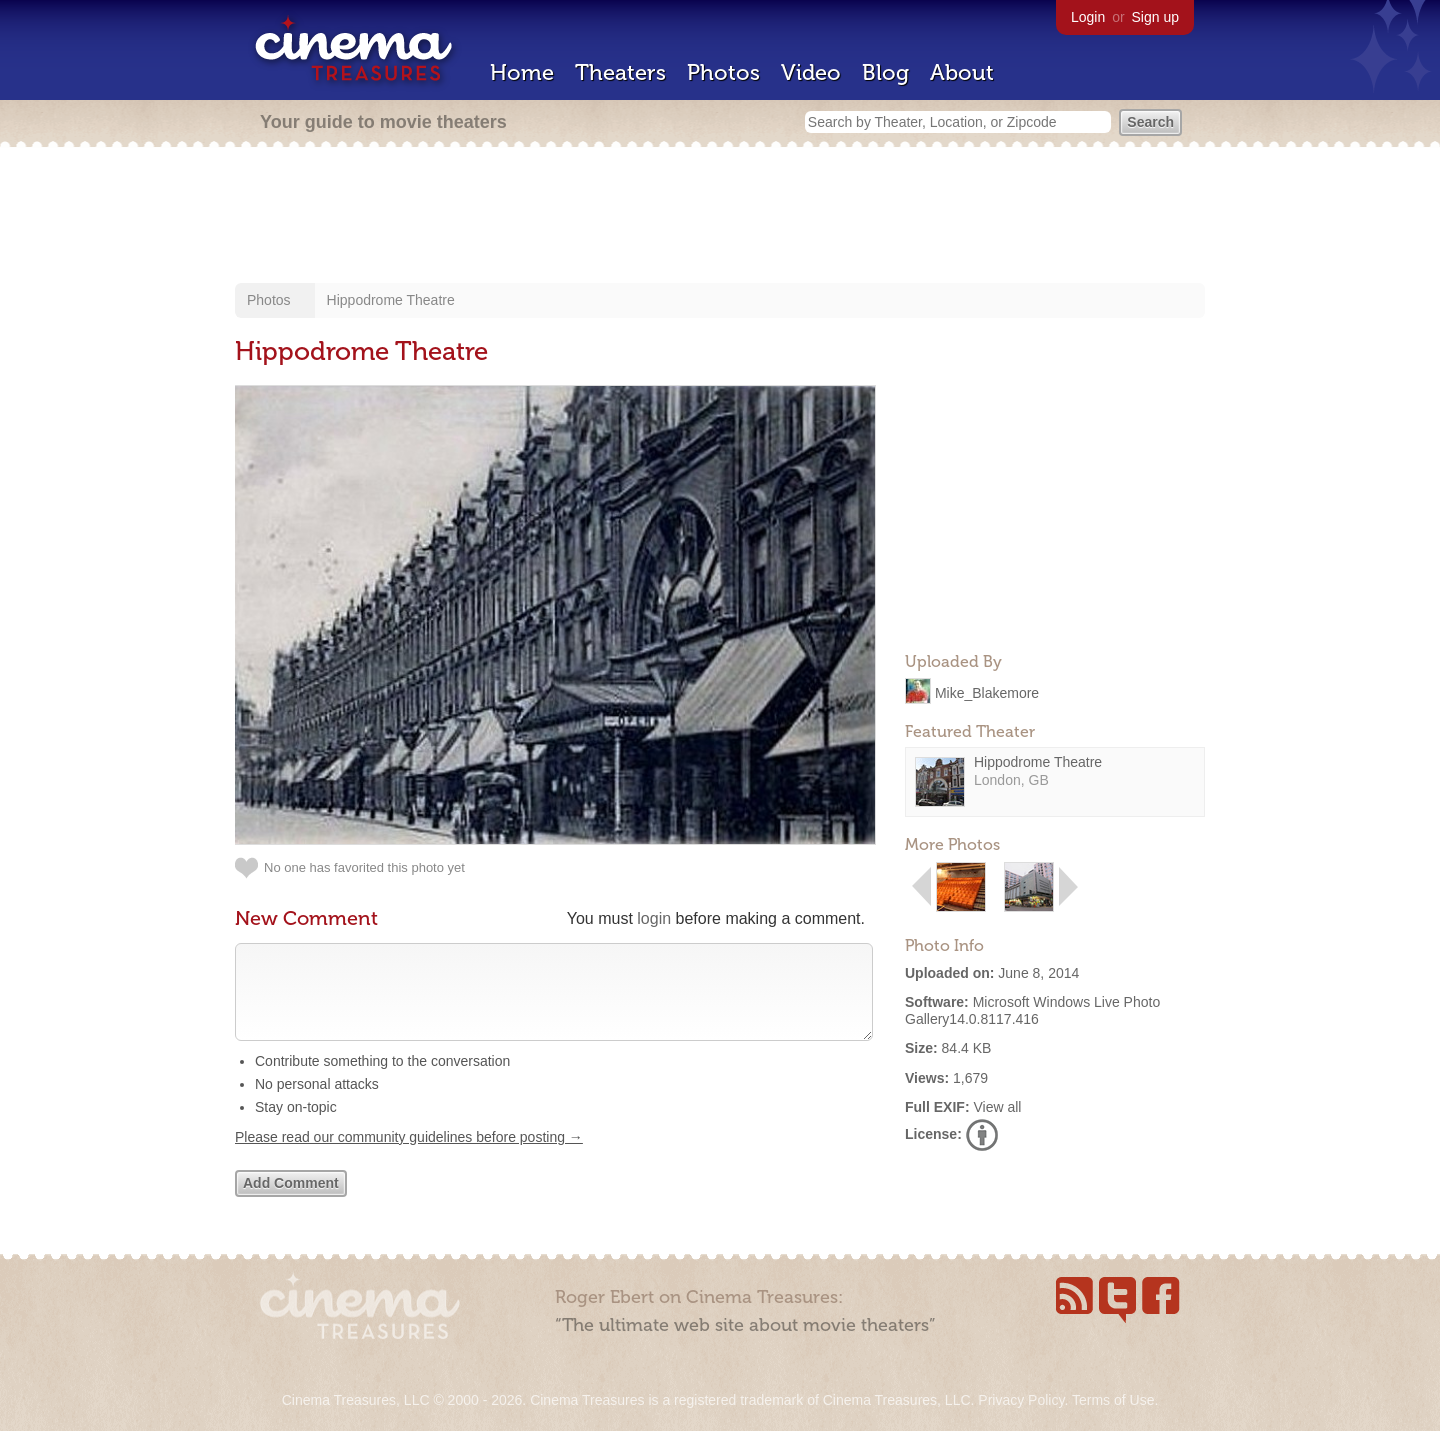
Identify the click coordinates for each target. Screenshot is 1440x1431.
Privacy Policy (1021, 1400)
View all (997, 1107)
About (962, 72)
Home (522, 72)
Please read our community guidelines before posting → (409, 1157)
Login (1088, 17)
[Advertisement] (720, 217)
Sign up (1155, 17)
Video (811, 72)
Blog (885, 72)
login (654, 918)
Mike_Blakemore (987, 692)
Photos (723, 72)
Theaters (620, 72)
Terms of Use (1113, 1400)
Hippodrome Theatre (391, 300)
